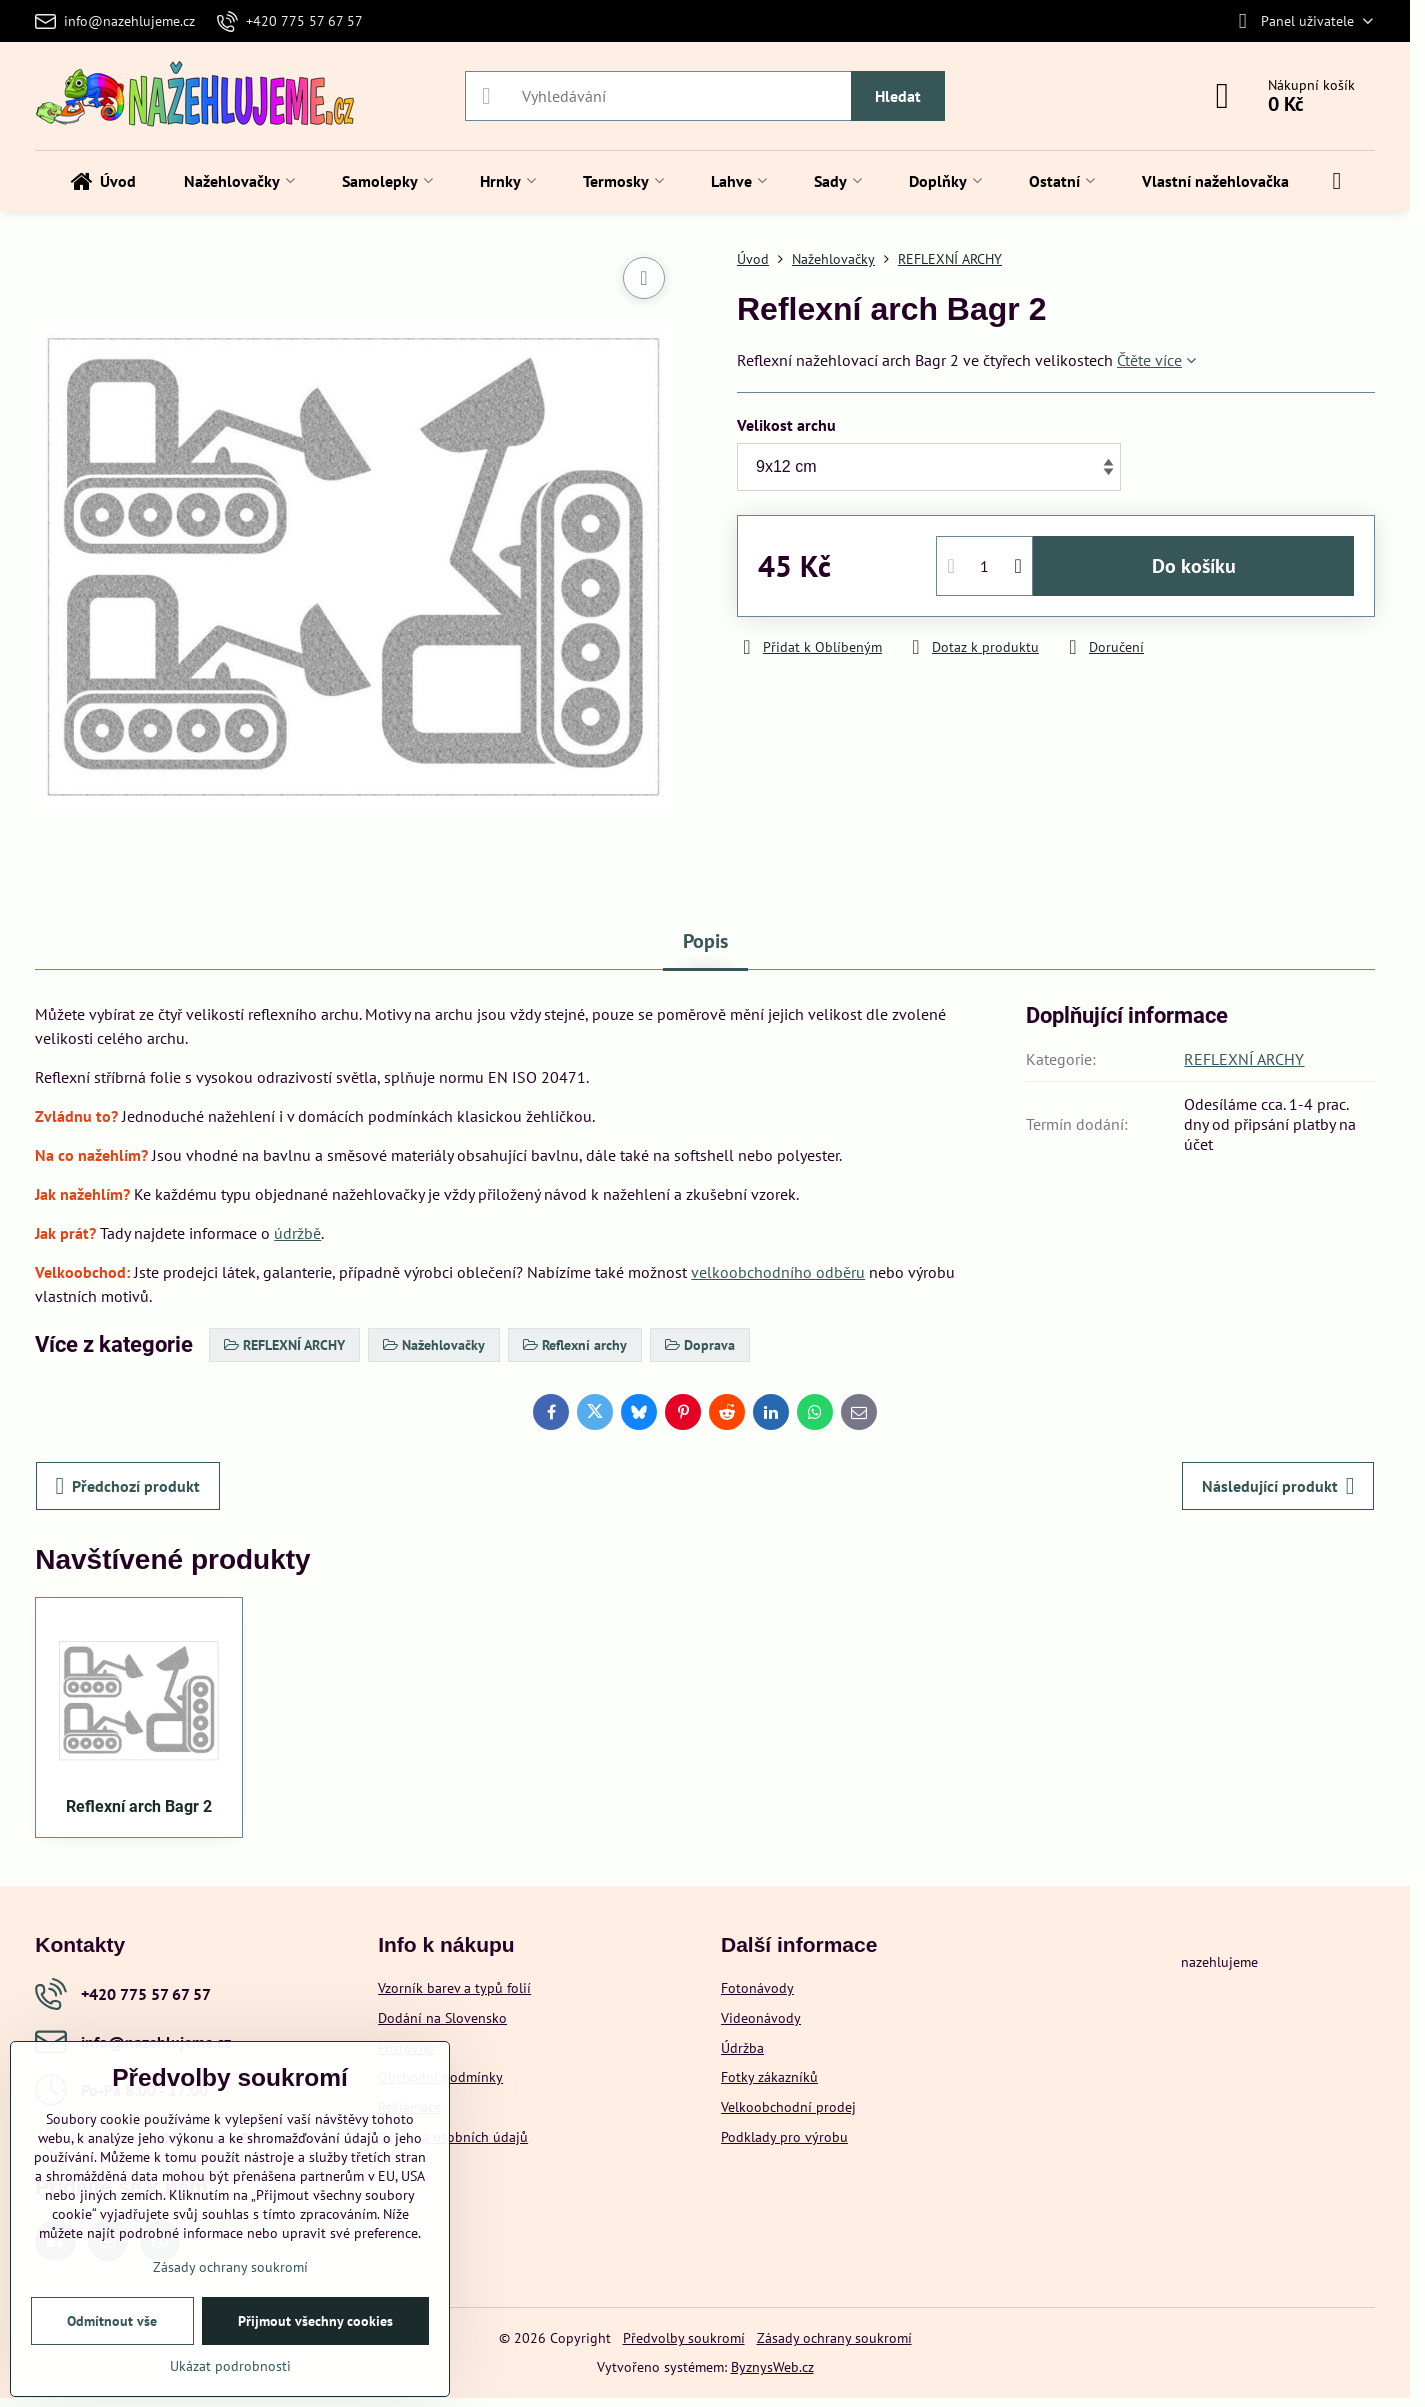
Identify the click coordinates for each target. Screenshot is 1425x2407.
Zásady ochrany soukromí (834, 2338)
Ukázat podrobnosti (230, 2366)
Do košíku (1194, 566)
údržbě (297, 1233)
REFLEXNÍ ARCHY (1244, 1059)
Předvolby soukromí (684, 2338)
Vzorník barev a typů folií (454, 1988)
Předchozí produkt (128, 1486)
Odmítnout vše (112, 2321)
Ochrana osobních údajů (453, 2137)
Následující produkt (1278, 1486)
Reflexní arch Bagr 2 (139, 1806)
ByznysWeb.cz (772, 2367)
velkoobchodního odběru (778, 1272)
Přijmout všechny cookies (315, 2321)
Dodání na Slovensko (442, 2018)
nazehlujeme (1219, 1962)
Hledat (898, 96)
